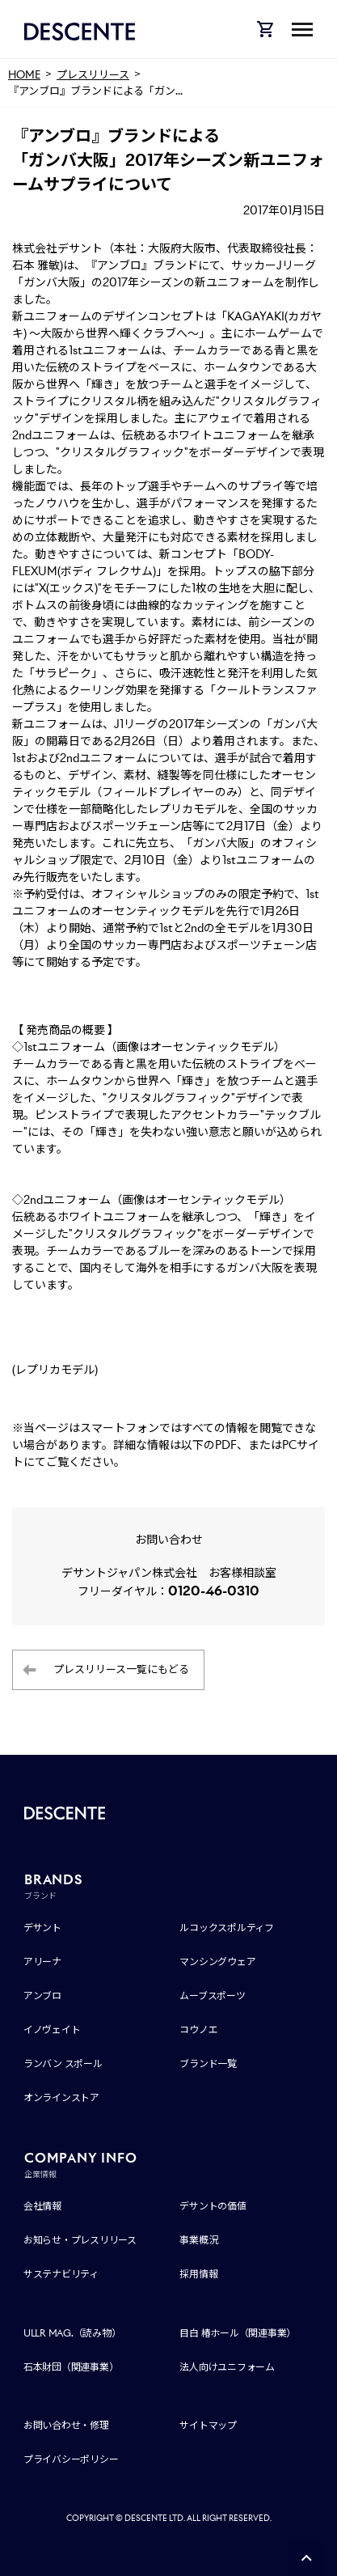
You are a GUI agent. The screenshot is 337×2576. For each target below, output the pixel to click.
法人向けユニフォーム (227, 2367)
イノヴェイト (52, 2029)
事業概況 (198, 2240)
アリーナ (42, 1961)
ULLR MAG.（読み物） (72, 2333)
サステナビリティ (61, 2274)
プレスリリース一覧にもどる (121, 1669)
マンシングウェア (217, 1961)
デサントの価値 (212, 2206)
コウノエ (198, 2029)
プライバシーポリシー (71, 2459)
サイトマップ (208, 2425)
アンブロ (42, 1995)
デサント (42, 1927)
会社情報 (42, 2206)
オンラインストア (61, 2097)
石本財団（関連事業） (71, 2367)
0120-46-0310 (213, 1590)
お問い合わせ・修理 (66, 2425)
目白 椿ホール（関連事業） (237, 2333)
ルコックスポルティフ (226, 1927)
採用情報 (198, 2274)
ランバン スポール (63, 2063)
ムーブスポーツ (212, 1995)
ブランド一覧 (208, 2063)
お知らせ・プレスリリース (80, 2240)
